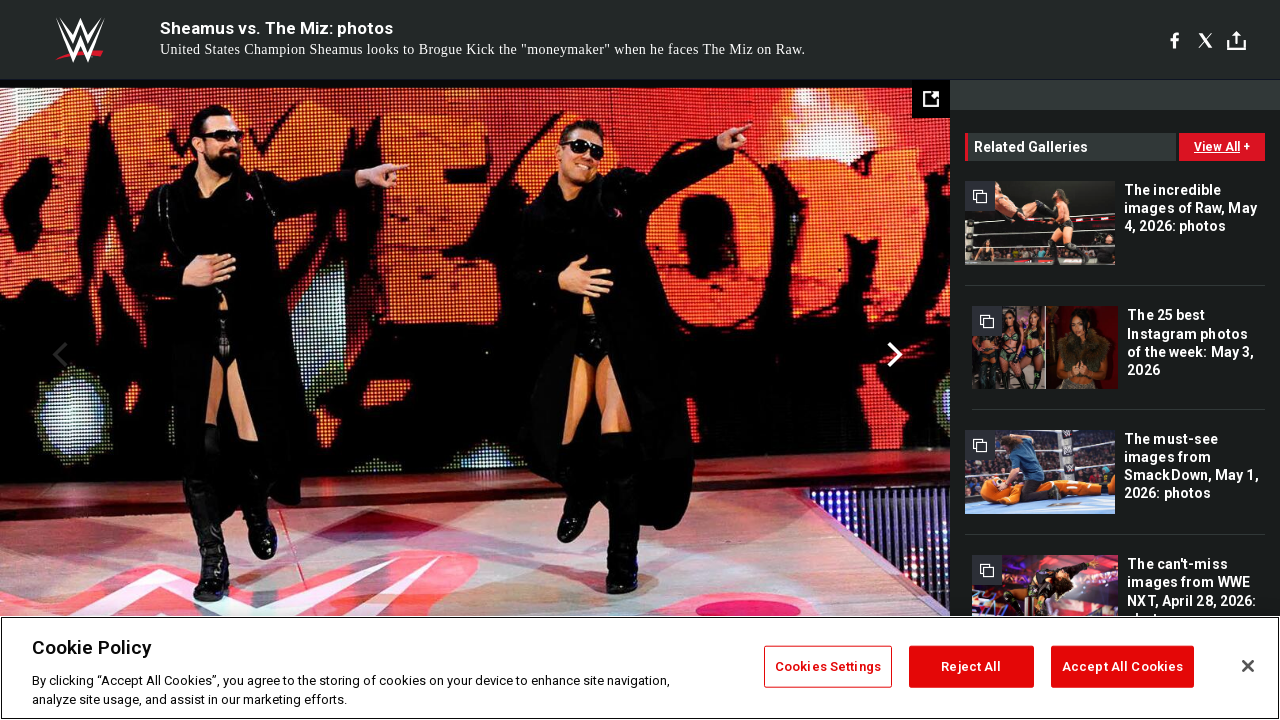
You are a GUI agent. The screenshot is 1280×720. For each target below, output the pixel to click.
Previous (57, 355)
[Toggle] (1236, 40)
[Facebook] (1174, 40)
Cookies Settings (828, 666)
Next (892, 355)
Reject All (971, 666)
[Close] (1248, 666)
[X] (1205, 40)
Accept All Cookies (1122, 666)
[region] (640, 668)
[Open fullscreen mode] (931, 99)
